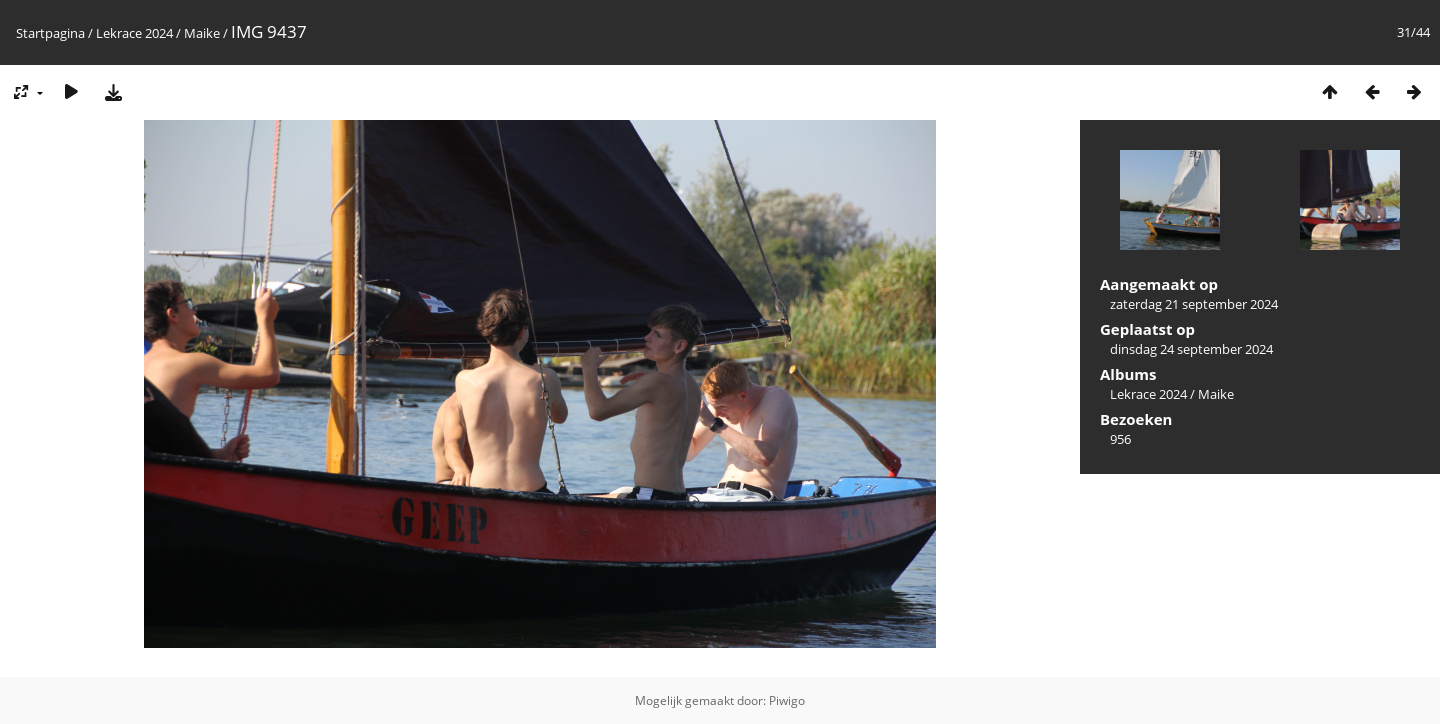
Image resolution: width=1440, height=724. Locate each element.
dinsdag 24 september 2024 (1191, 349)
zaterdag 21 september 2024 (1194, 304)
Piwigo (787, 700)
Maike (202, 33)
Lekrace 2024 (134, 33)
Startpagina (50, 33)
